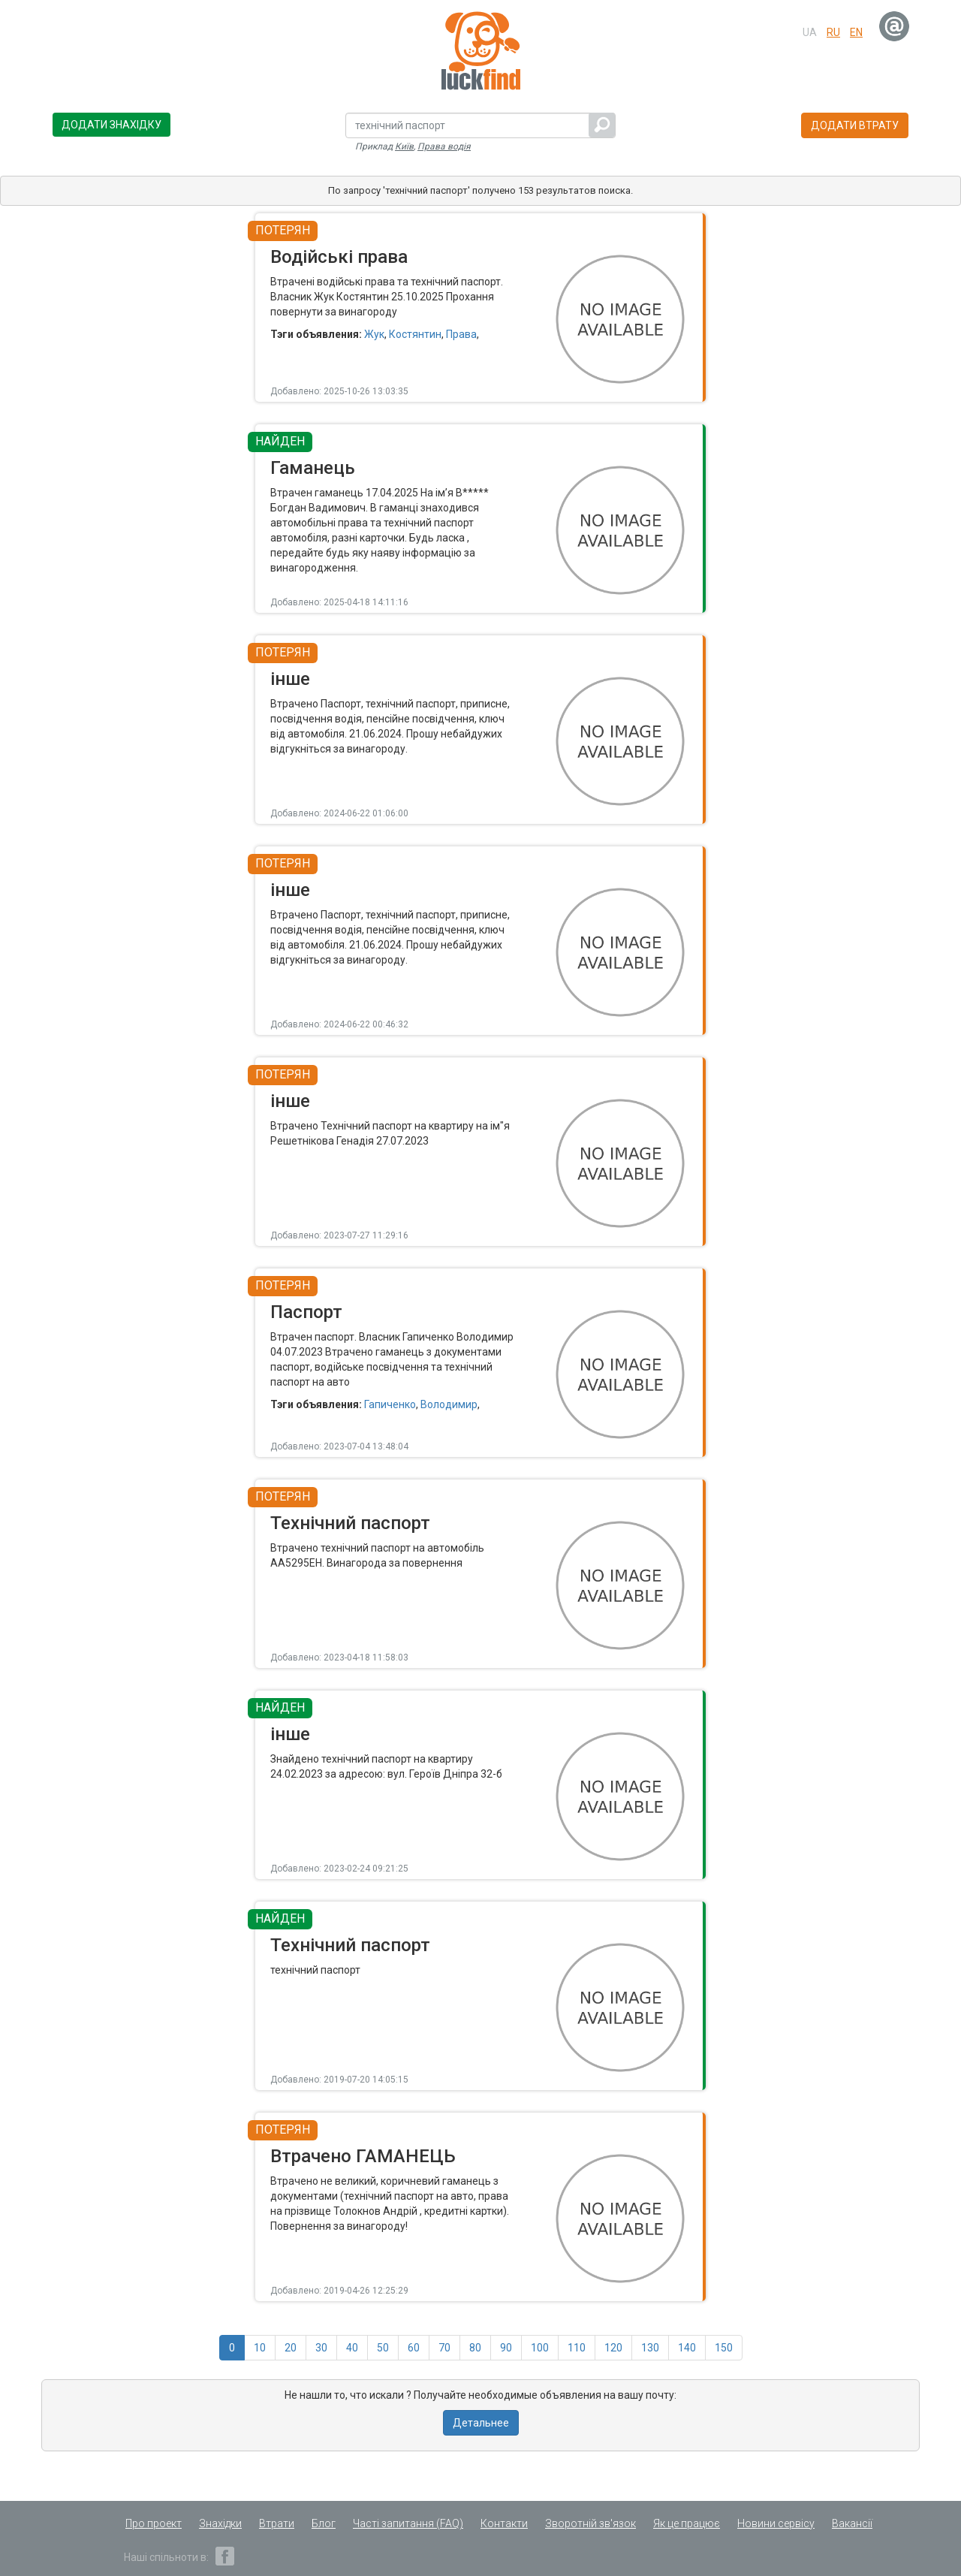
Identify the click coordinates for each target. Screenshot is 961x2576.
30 (321, 2348)
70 (444, 2348)
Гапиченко (390, 1404)
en (856, 32)
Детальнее (481, 2423)
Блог (324, 2523)
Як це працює (686, 2523)
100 (540, 2348)
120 (613, 2348)
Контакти (504, 2523)
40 (352, 2348)
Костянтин (415, 334)
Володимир (448, 1404)
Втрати (276, 2523)
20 (291, 2348)
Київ (404, 146)
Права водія (444, 146)
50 (383, 2348)
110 (577, 2348)
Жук (374, 334)
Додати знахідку (111, 125)
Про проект (153, 2523)
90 (506, 2348)
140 (687, 2348)
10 (260, 2348)
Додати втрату (855, 125)
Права (461, 334)
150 (724, 2348)
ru (833, 32)
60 (414, 2348)
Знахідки (220, 2523)
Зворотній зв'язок (590, 2523)
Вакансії (852, 2523)
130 (650, 2348)
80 (475, 2348)
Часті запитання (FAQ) (408, 2523)
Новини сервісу (776, 2523)
